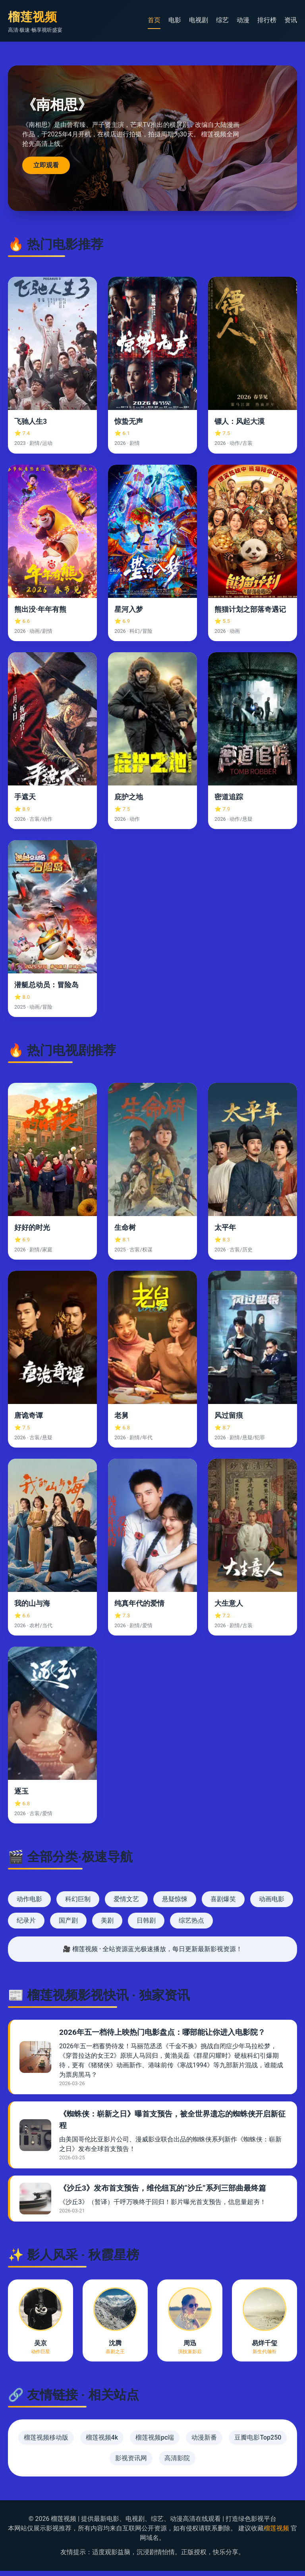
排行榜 (266, 20)
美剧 (107, 1926)
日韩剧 (146, 1926)
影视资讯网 (131, 2463)
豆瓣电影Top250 (257, 2442)
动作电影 (29, 1904)
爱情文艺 (126, 1904)
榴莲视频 (276, 2533)
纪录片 (26, 1926)
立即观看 (47, 168)
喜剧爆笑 (223, 1904)
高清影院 (177, 2463)
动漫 (243, 20)
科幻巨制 (78, 1904)
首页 (154, 20)
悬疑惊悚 (174, 1904)
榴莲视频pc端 (154, 2442)
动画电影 (271, 1904)
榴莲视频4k (102, 2442)
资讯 (290, 20)
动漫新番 (204, 2442)
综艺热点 (191, 1926)
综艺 (222, 20)
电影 (174, 20)
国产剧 (68, 1926)
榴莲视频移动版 (46, 2442)
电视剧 (198, 20)
